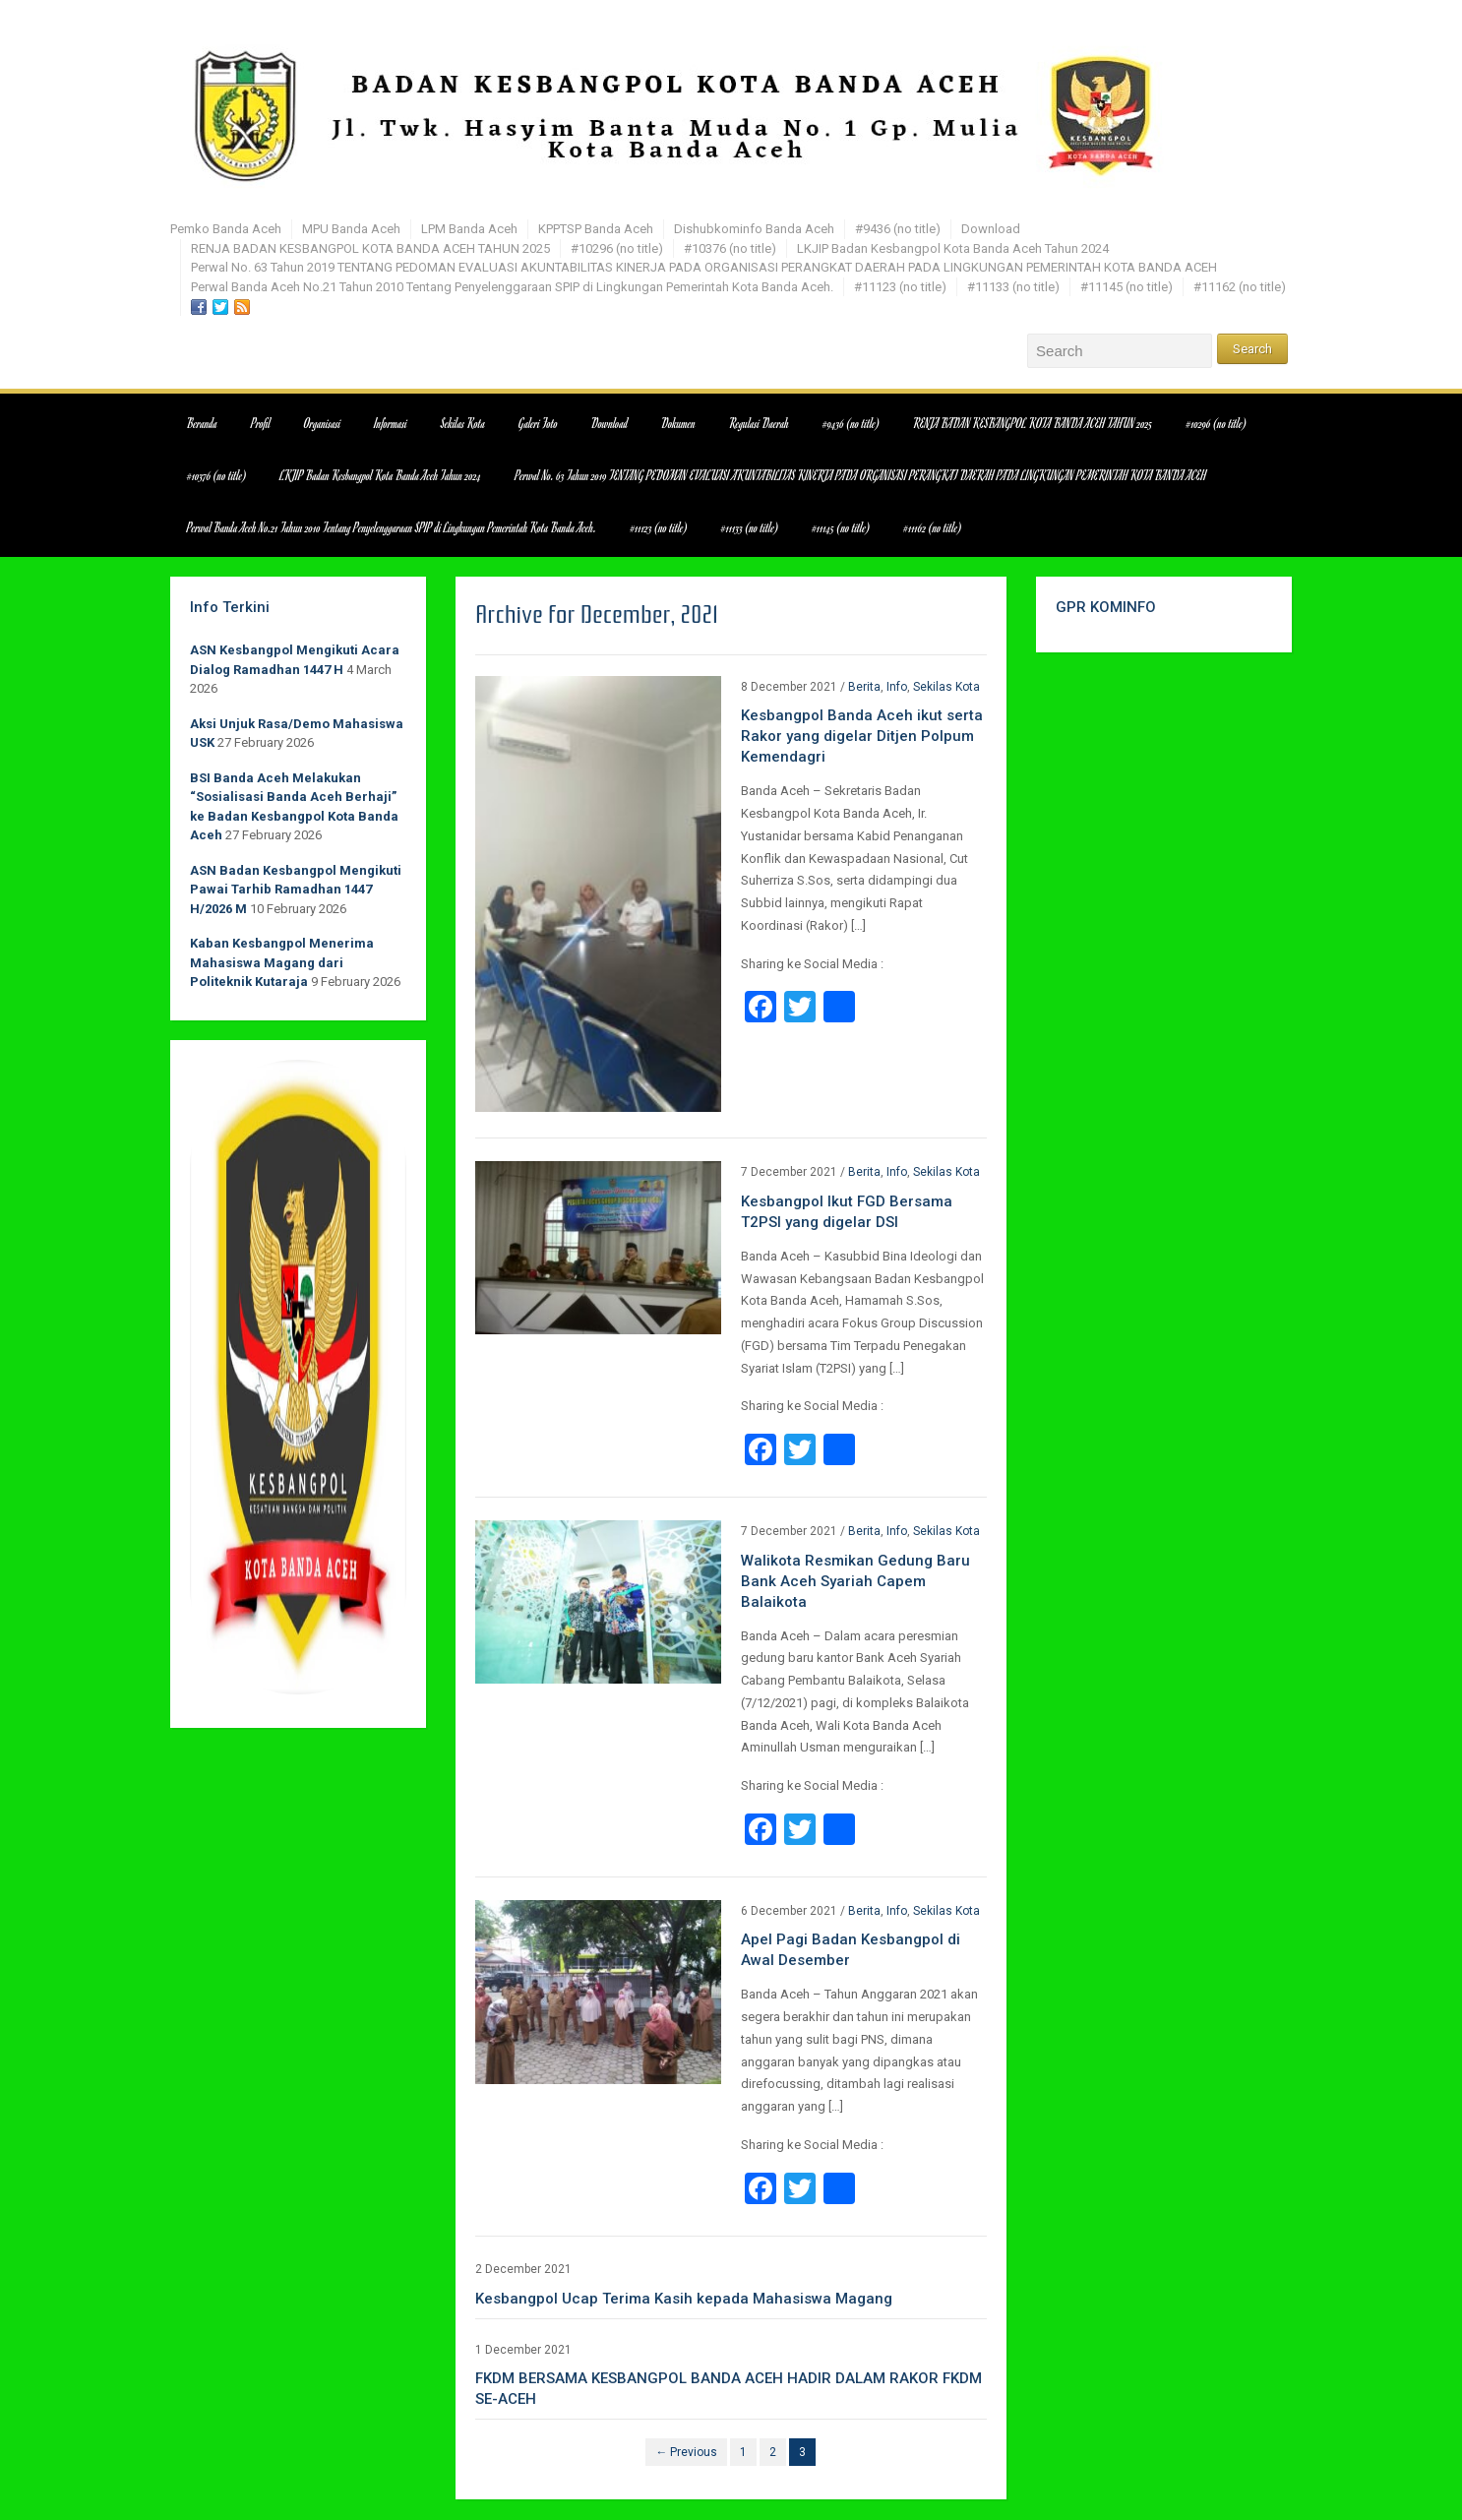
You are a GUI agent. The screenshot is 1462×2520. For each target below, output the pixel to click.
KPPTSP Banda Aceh (595, 228)
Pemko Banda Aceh (225, 228)
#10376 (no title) (730, 248)
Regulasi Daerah (759, 423)
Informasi (391, 423)
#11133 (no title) (1013, 286)
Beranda (202, 423)
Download (990, 228)
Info (896, 687)
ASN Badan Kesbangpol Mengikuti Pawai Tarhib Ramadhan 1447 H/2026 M (295, 889)
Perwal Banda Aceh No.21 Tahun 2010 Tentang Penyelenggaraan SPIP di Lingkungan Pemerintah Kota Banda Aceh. (512, 286)
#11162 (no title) (1239, 286)
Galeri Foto (538, 423)
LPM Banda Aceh (469, 228)
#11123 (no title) (900, 286)
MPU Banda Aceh (351, 228)
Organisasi (322, 423)
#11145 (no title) (1126, 286)
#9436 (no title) (898, 228)
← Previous (686, 2452)
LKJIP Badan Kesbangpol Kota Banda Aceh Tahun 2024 (953, 248)
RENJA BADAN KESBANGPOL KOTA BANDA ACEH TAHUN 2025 (370, 248)
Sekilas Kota (463, 423)
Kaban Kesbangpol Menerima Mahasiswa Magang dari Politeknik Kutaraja (282, 962)
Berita (864, 687)
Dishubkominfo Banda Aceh (754, 228)
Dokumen (678, 423)
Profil (261, 423)
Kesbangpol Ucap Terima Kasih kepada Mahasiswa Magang (683, 2298)
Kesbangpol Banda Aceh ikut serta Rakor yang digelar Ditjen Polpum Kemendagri (862, 736)
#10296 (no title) (617, 248)
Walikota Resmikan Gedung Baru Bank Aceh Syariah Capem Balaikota (855, 1581)
